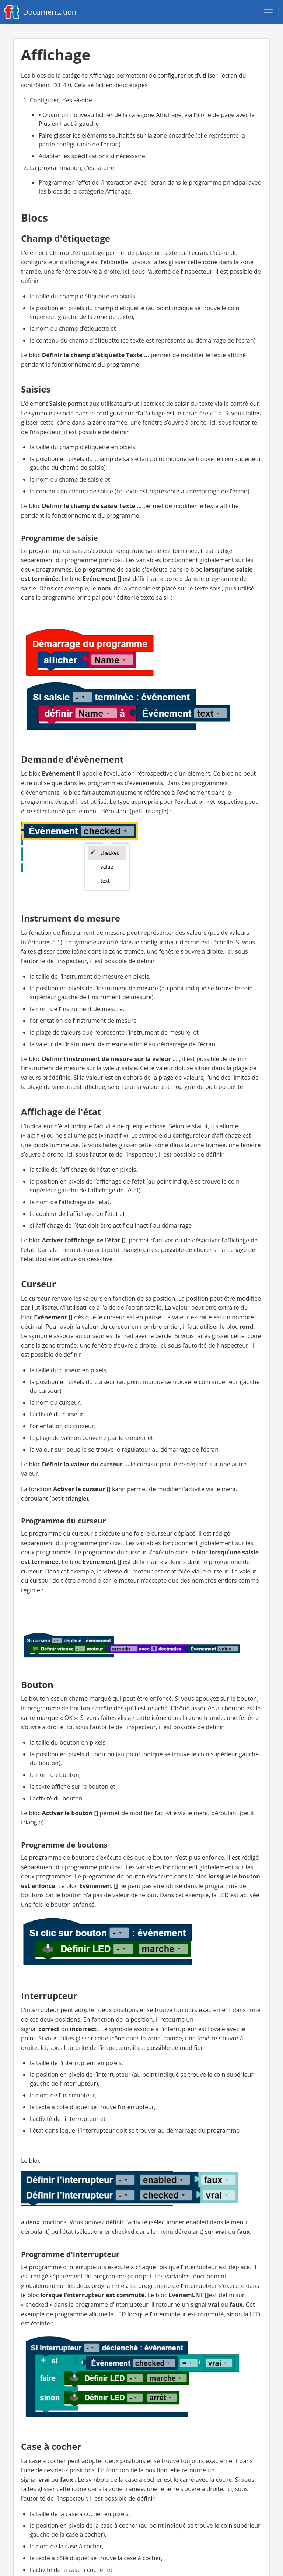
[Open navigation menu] (268, 12)
